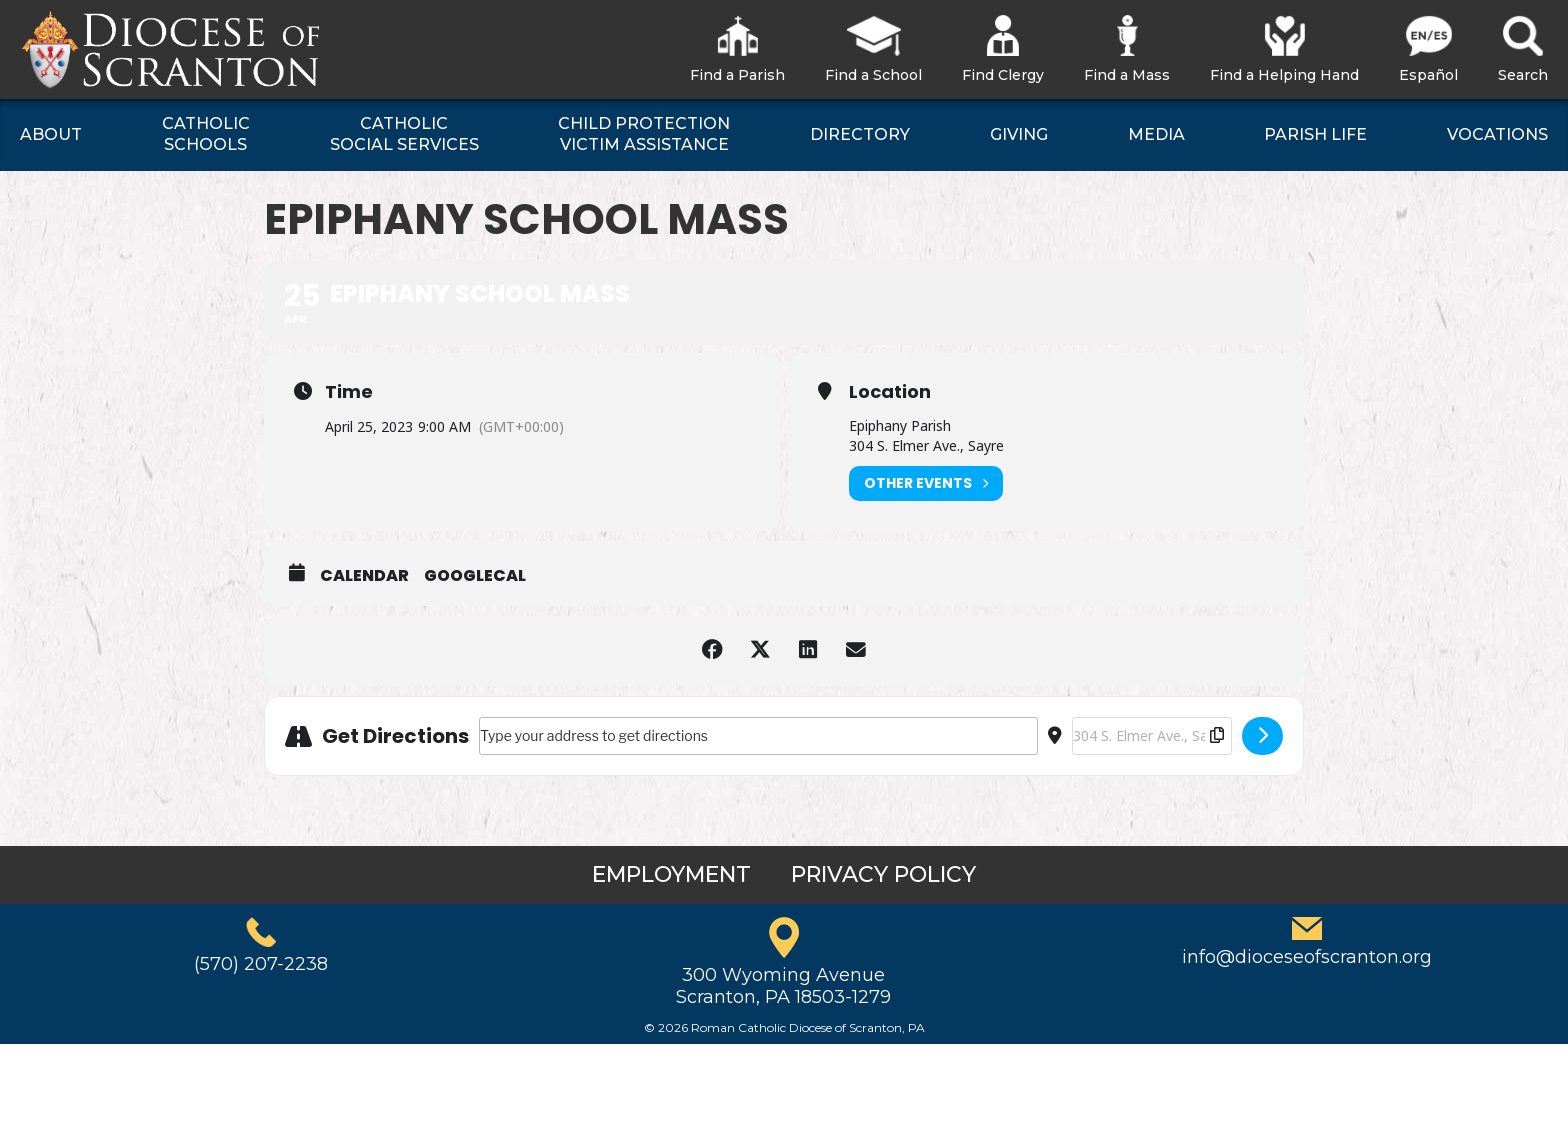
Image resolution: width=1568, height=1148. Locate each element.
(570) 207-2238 (261, 964)
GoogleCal (475, 576)
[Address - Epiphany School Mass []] (758, 736)
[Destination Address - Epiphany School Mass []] (1152, 736)
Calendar (364, 576)
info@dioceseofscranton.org (1307, 957)
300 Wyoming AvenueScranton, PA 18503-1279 (783, 986)
